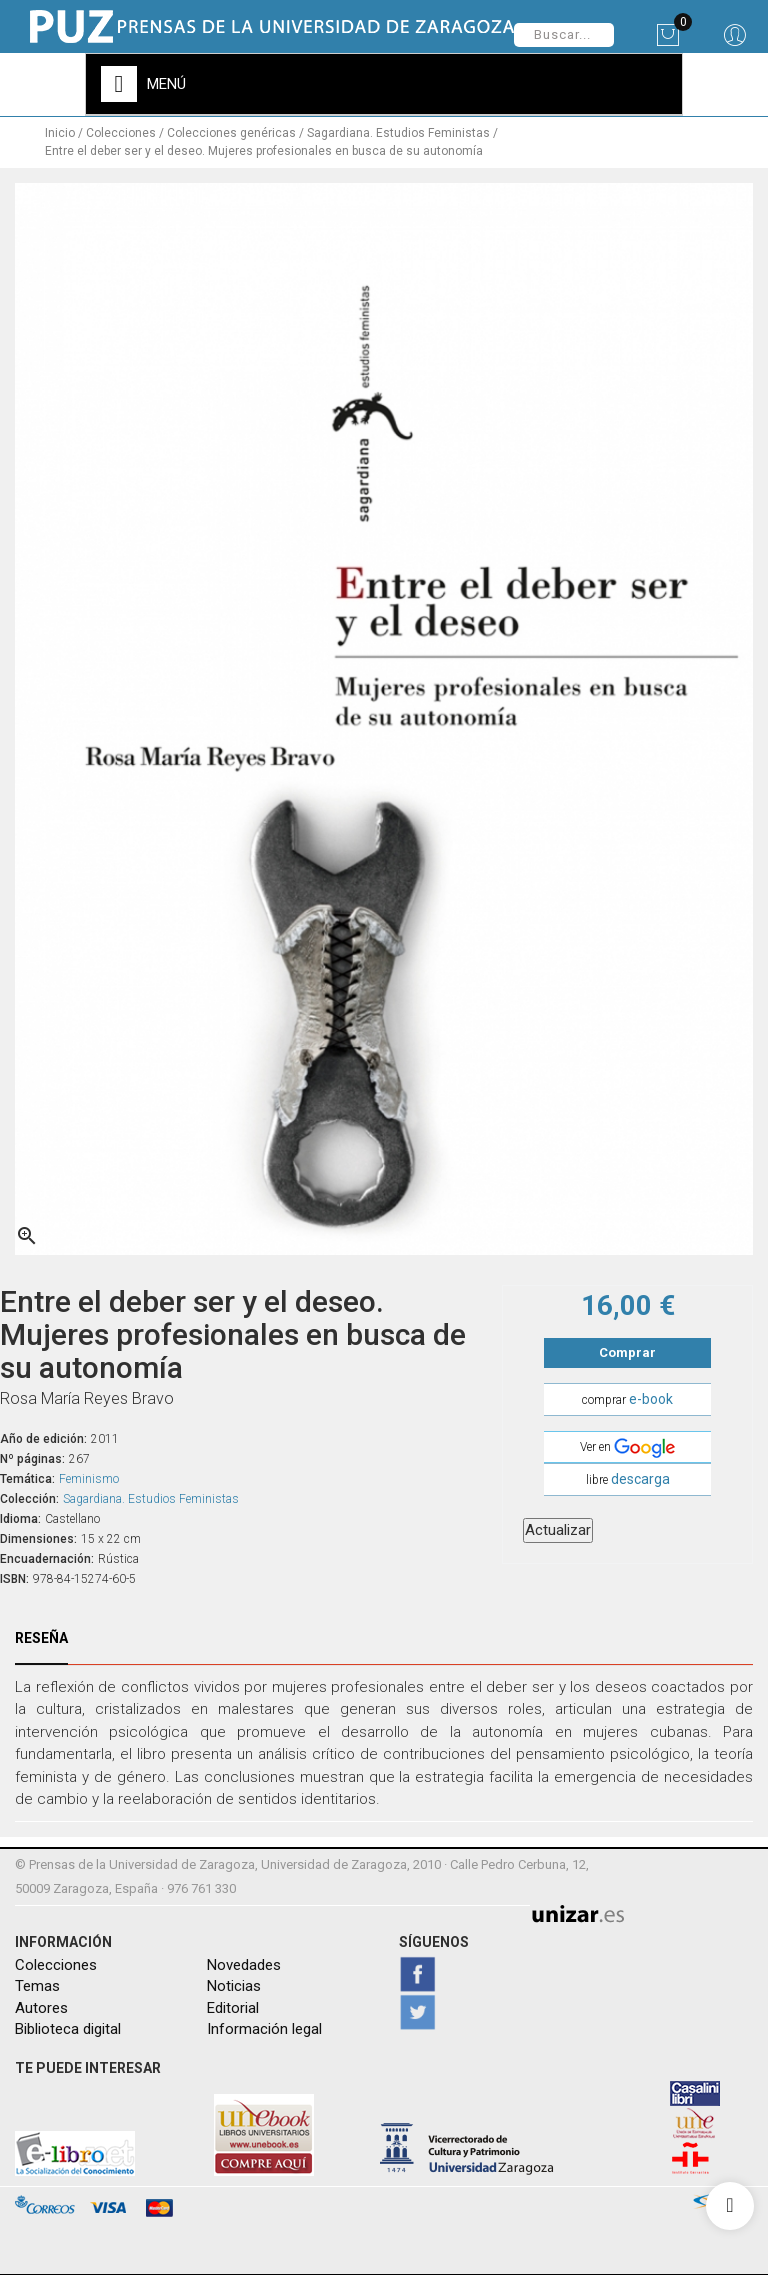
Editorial (233, 2007)
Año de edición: (43, 1439)
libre (628, 1479)
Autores (41, 2007)
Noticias (234, 1986)
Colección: (29, 1499)
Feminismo (89, 1479)
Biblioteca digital (68, 2029)
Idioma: (20, 1519)
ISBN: (14, 1579)
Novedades (244, 1965)
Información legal (264, 2029)
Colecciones (56, 1965)
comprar (627, 1399)
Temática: (27, 1479)
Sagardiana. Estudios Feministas (151, 1499)
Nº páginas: (32, 1459)
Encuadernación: (47, 1559)
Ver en (627, 1448)
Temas (37, 1986)
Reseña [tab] (41, 1638)
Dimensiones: (38, 1539)
